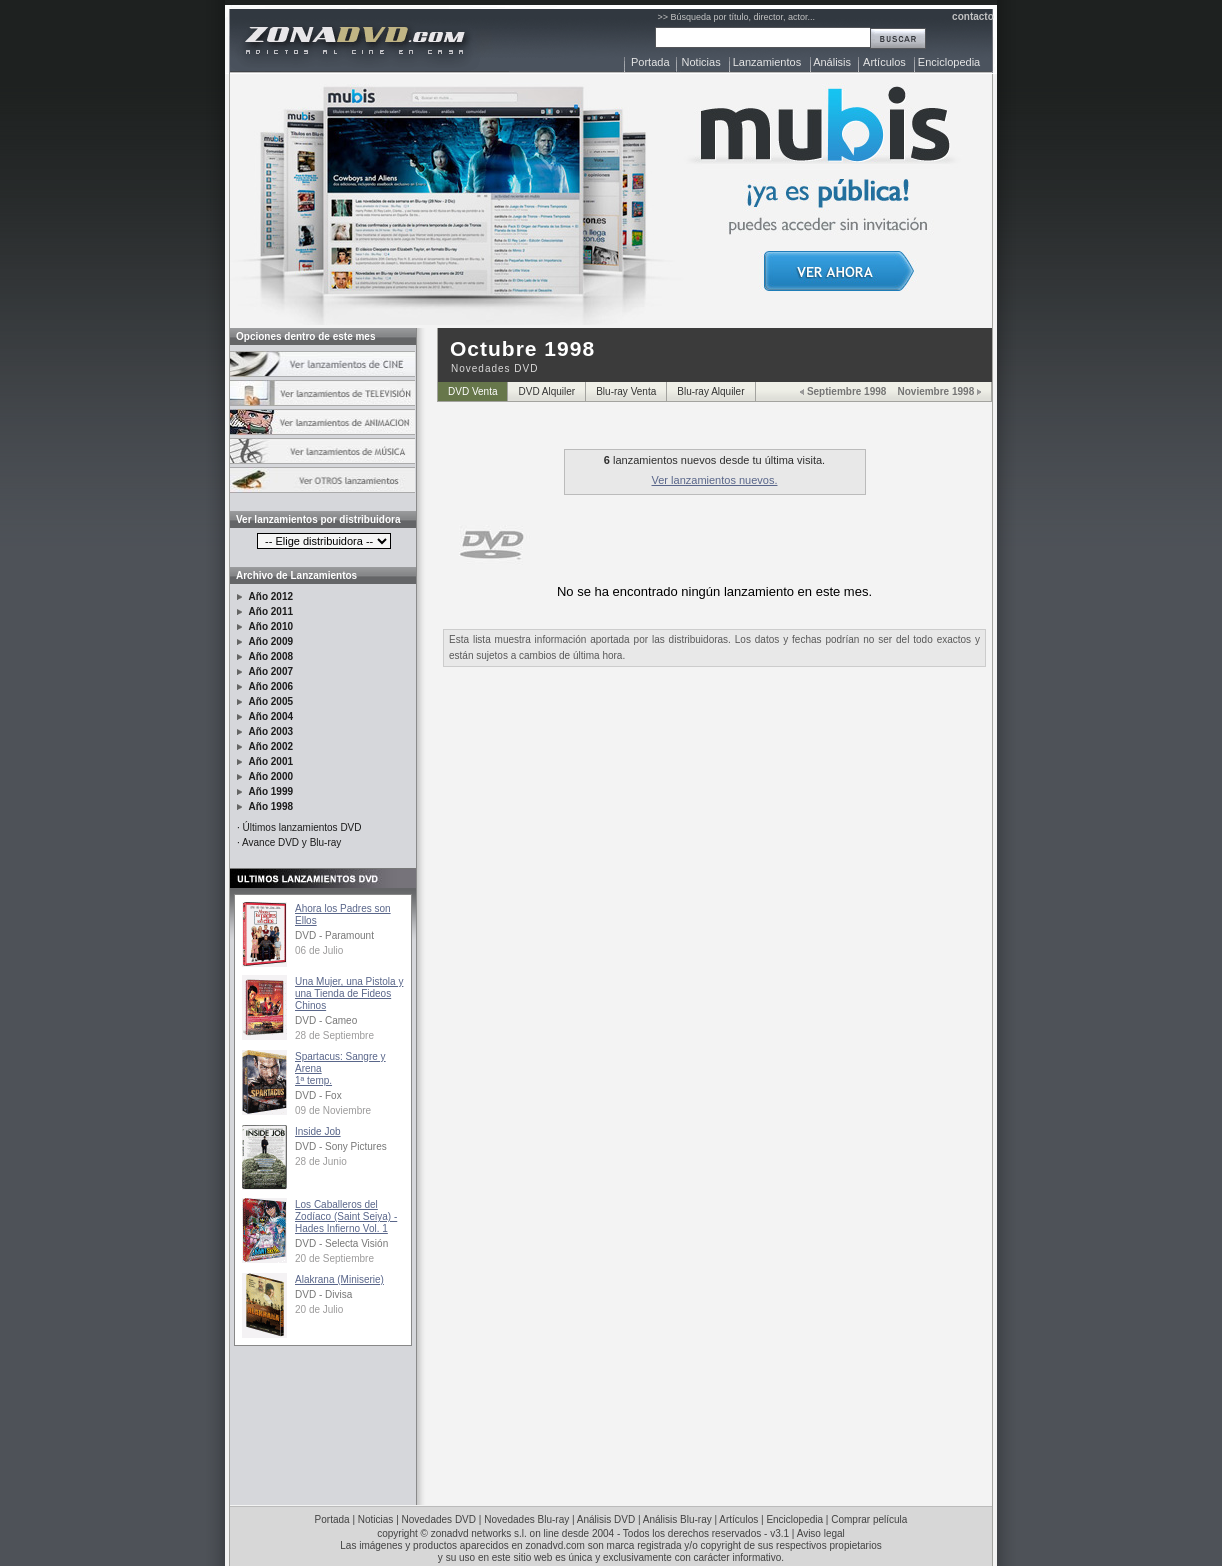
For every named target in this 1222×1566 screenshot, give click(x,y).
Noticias (701, 62)
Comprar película (869, 1519)
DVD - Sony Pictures (341, 1146)
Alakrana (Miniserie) (339, 1279)
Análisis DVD (606, 1519)
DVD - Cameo (326, 1020)
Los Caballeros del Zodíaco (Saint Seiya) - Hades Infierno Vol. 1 (346, 1216)
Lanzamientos (767, 62)
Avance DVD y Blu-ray (291, 842)
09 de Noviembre (333, 1110)
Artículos (884, 62)
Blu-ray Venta (626, 391)
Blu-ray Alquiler (710, 391)
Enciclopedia (949, 62)
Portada (650, 62)
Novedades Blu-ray (526, 1519)
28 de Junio (321, 1161)
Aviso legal (821, 1533)
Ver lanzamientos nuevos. (715, 480)
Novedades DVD (439, 1519)
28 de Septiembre (334, 1035)
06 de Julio (319, 950)
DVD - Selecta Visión (341, 1243)
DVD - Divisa (323, 1294)
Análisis (832, 62)
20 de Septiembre (334, 1258)
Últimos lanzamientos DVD (302, 827)
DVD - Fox (318, 1095)
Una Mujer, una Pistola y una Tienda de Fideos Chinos (349, 993)
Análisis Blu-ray (677, 1519)
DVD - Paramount (334, 935)
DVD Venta (472, 391)
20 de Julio (319, 1309)
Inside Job (318, 1131)
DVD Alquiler (546, 391)
